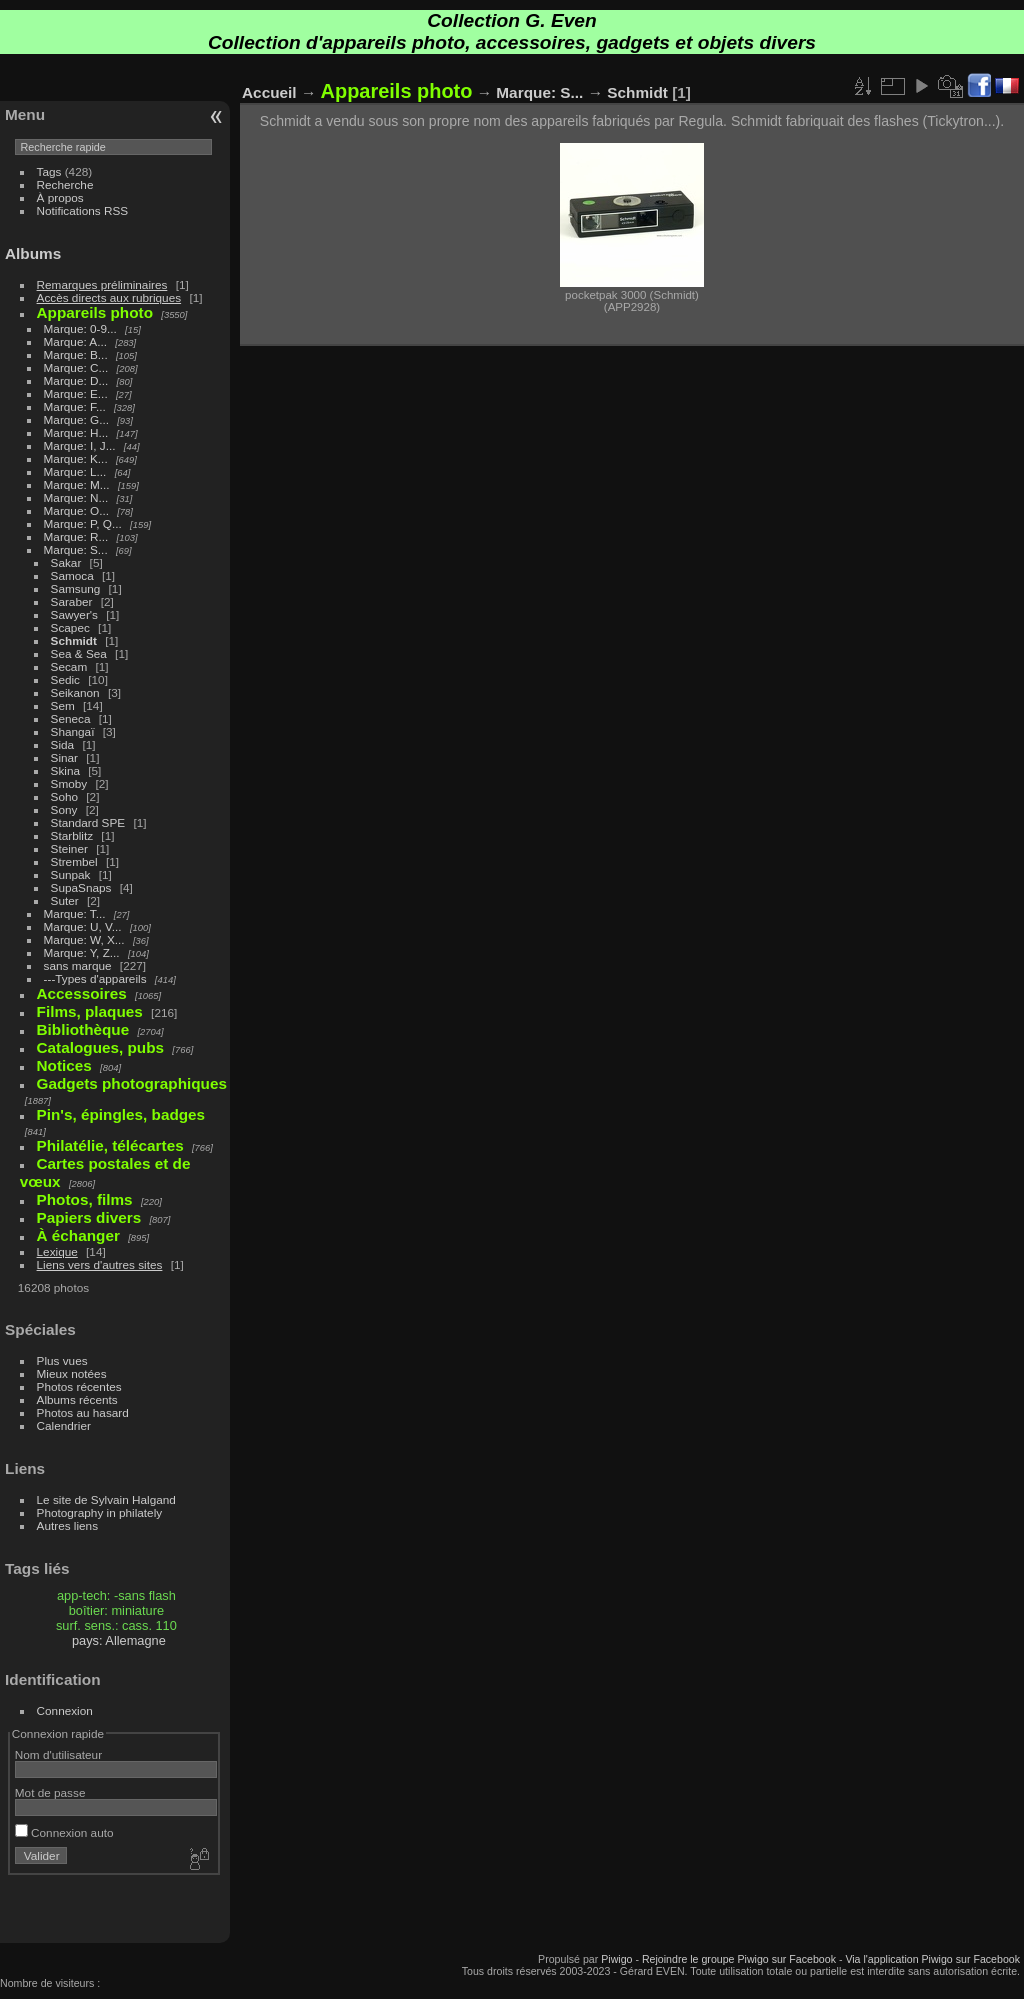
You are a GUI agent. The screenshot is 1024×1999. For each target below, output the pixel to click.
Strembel (74, 861)
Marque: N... (76, 497)
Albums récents (77, 1399)
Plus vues (62, 1360)
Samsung (76, 588)
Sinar (64, 757)
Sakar (66, 562)
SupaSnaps (81, 887)
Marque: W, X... (84, 939)
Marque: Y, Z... (82, 952)
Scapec (70, 627)
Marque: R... (76, 536)
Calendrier (64, 1425)
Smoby (69, 783)
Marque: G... (76, 419)
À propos (60, 197)
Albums (33, 253)
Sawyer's (74, 614)
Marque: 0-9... (80, 328)
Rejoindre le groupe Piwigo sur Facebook (739, 1959)
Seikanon (75, 692)
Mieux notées (72, 1373)
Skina (65, 770)
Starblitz (72, 835)
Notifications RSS (83, 210)
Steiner (69, 848)
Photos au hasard (83, 1412)
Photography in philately (100, 1512)
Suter (65, 900)
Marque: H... (76, 432)
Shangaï (73, 731)
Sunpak (71, 874)
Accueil (269, 92)
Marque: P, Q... (83, 523)
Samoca (72, 575)
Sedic (65, 679)
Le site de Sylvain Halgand (106, 1499)
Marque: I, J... (80, 445)
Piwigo (616, 1959)
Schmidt (74, 640)
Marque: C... (76, 367)
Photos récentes (79, 1386)
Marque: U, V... (83, 926)
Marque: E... (76, 393)
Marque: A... (75, 341)
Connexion (65, 1710)
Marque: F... (75, 406)
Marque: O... (76, 510)
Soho (64, 796)
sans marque (78, 965)
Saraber (72, 601)
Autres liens (67, 1525)
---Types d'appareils (95, 978)
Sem (63, 705)
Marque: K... (76, 458)
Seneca (71, 718)
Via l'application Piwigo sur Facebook (932, 1959)
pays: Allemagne (119, 1640)
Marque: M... (77, 484)
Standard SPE (88, 822)
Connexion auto (64, 1832)
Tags (49, 171)
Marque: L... (75, 471)
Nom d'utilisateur (58, 1754)
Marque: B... (76, 354)
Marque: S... (76, 549)
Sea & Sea (79, 653)
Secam (69, 666)
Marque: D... (76, 380)
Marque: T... (75, 913)
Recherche (65, 184)
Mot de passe (50, 1792)
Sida (63, 744)
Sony (64, 809)
